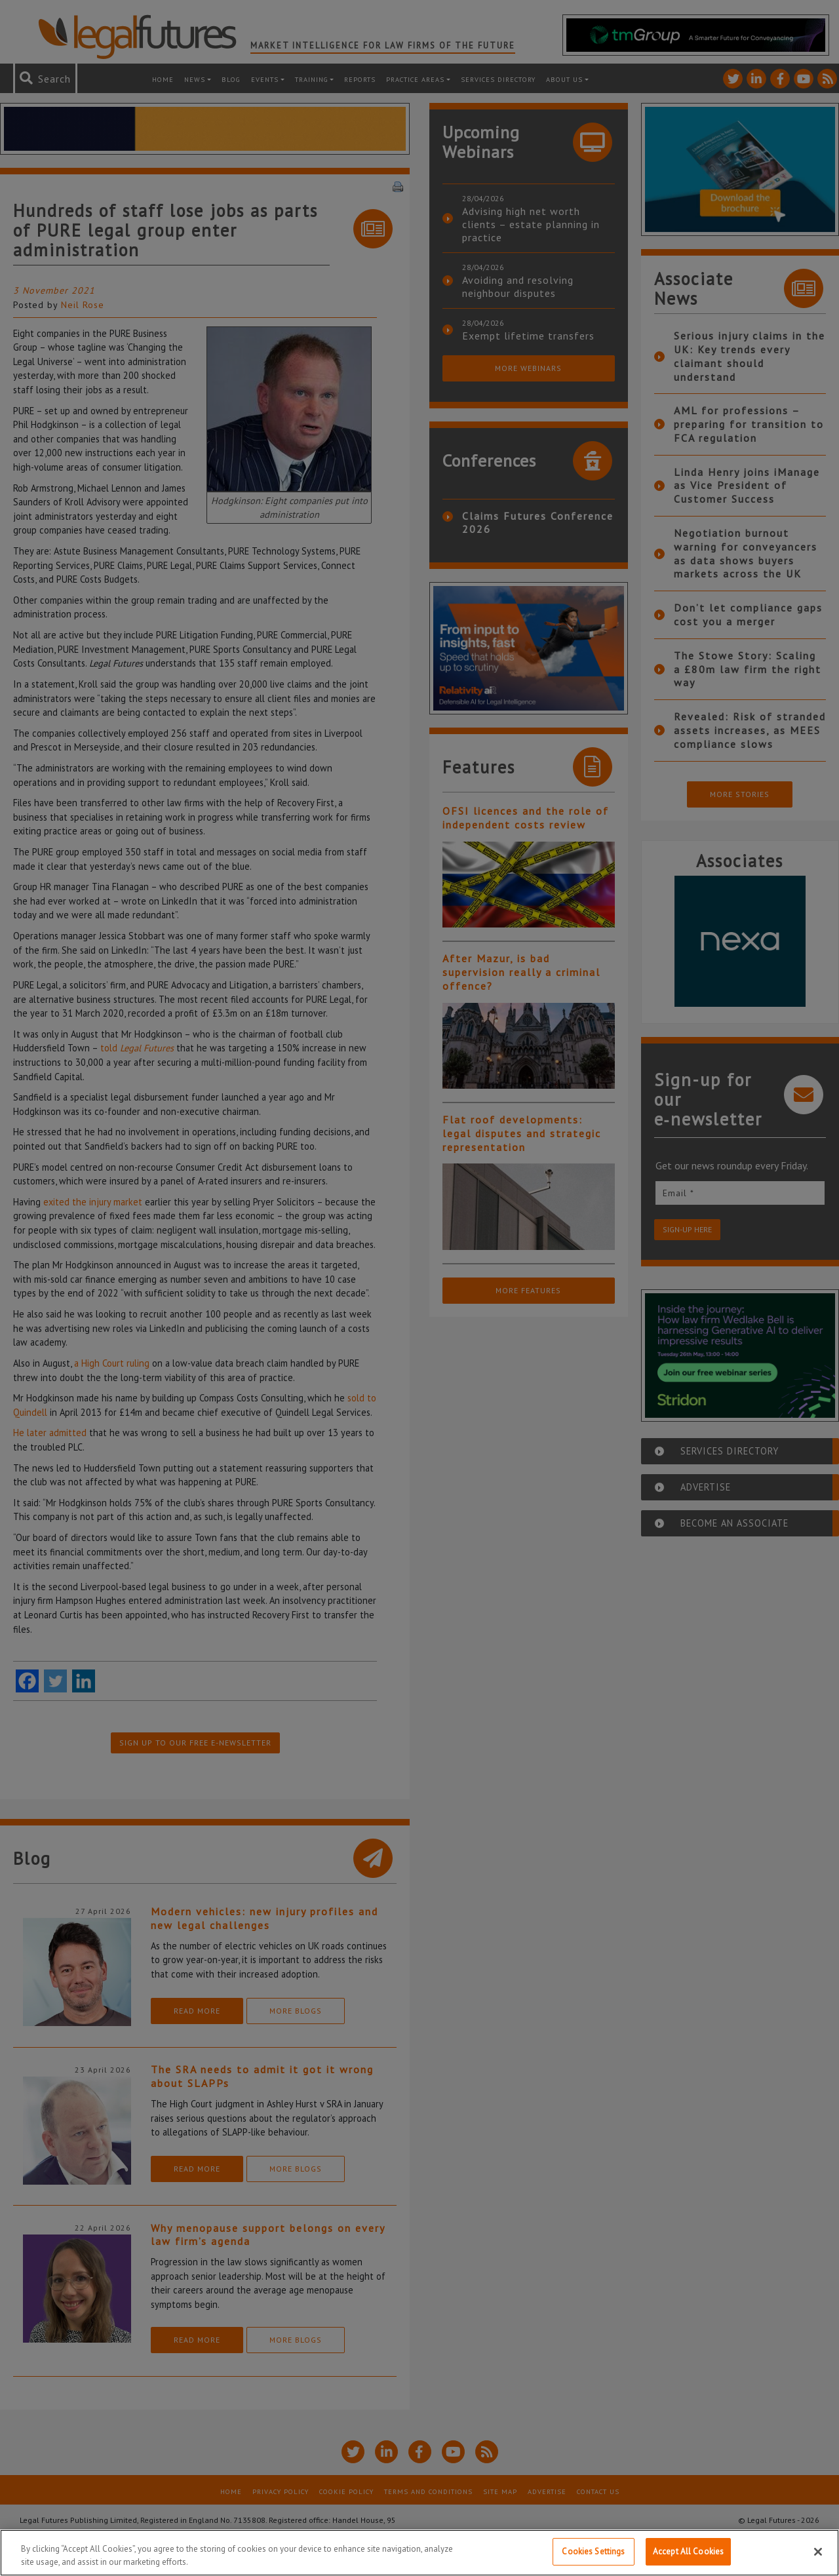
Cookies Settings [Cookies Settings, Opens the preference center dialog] (593, 2551)
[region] (419, 2552)
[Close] (818, 2551)
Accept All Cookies (688, 2551)
